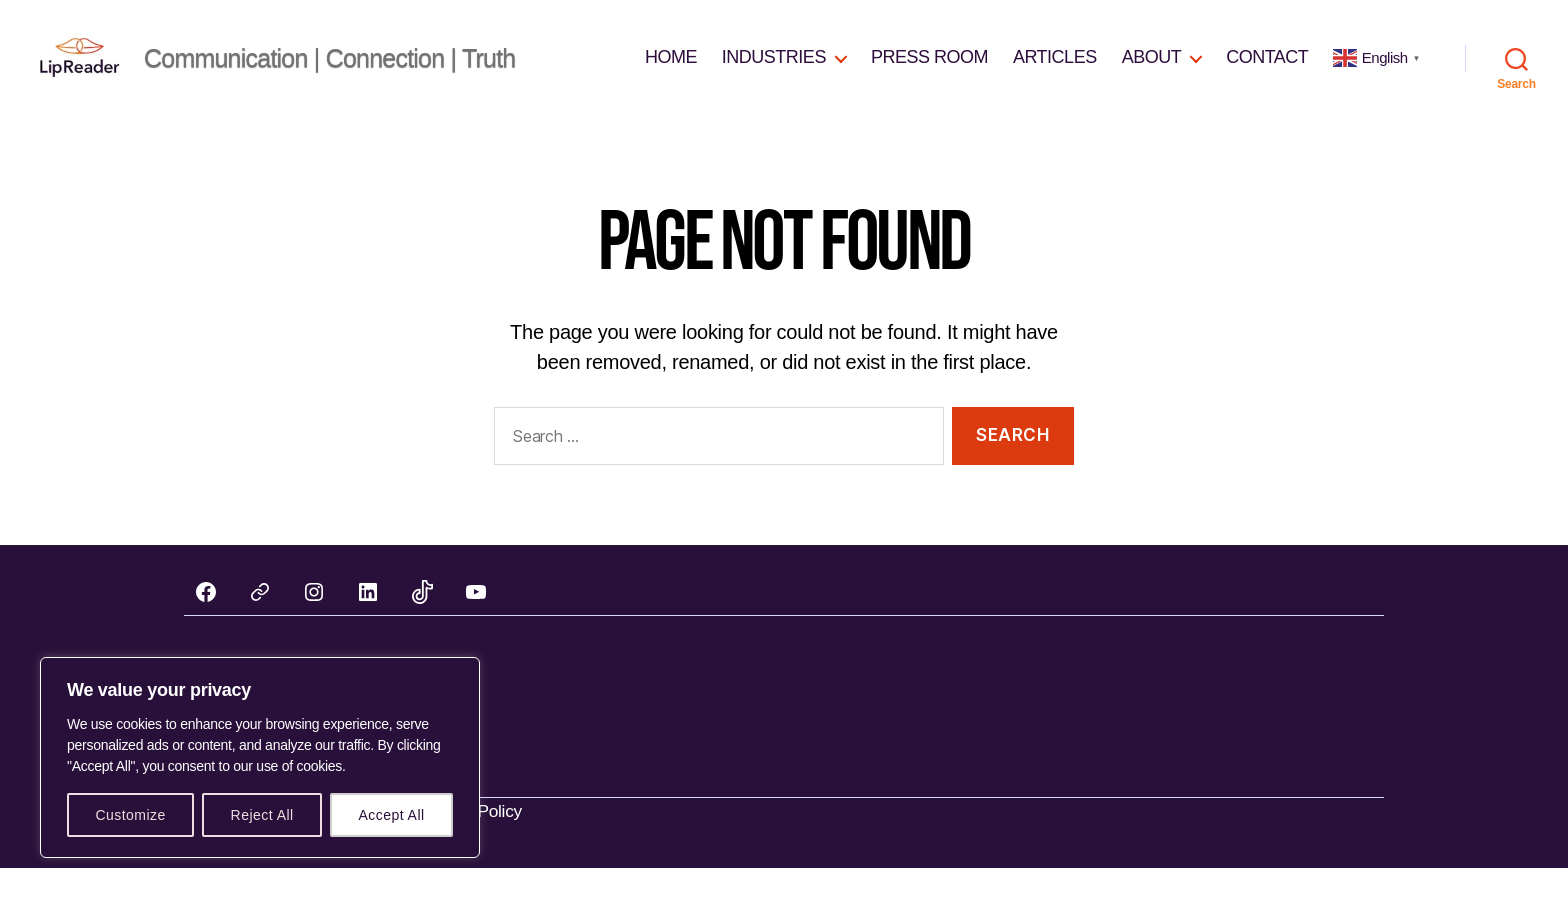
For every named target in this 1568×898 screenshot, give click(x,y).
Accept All (391, 815)
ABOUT (1152, 72)
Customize (130, 815)
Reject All (262, 815)
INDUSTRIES (774, 72)
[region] (260, 757)
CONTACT (1267, 72)
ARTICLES (1055, 72)
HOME (671, 72)
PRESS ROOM (929, 72)
